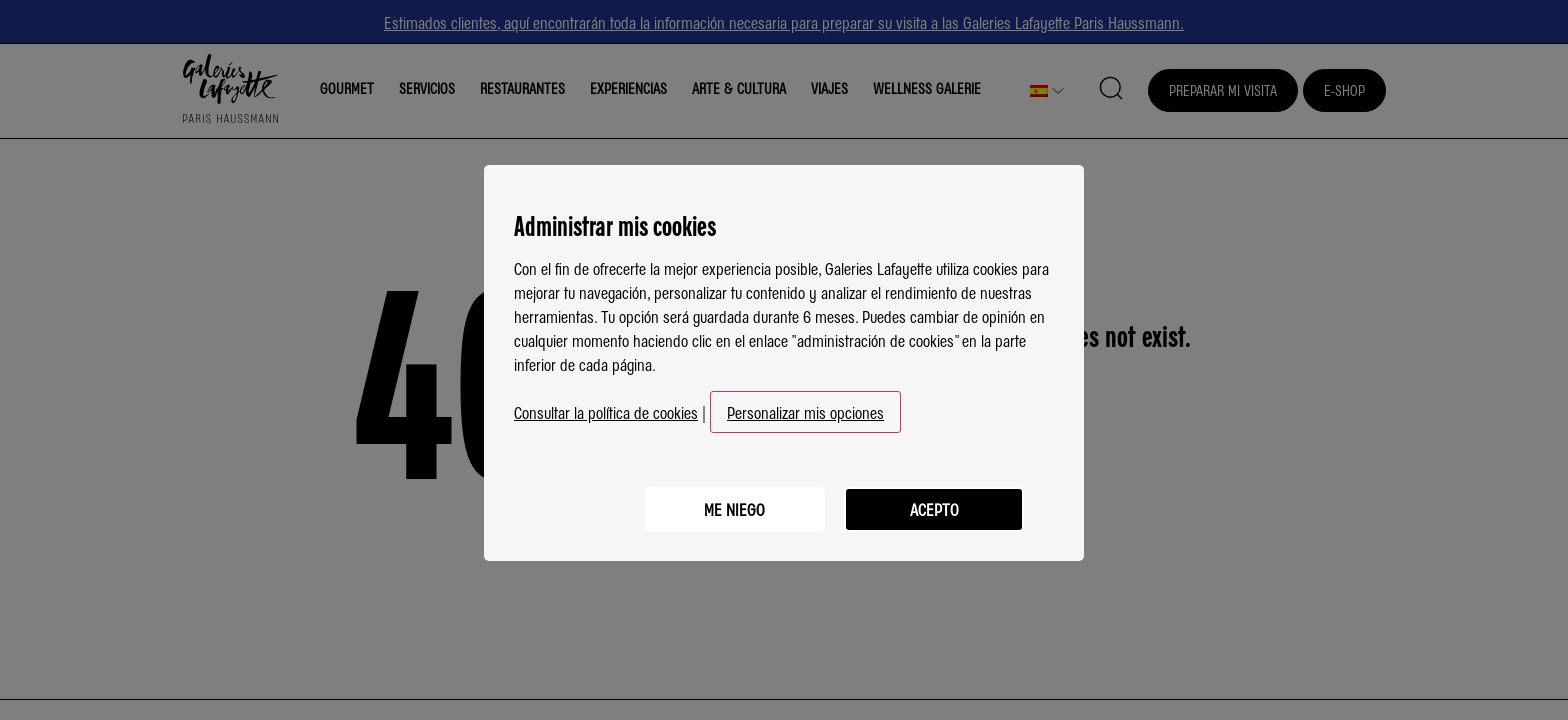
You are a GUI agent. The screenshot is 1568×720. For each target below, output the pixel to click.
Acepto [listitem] (934, 505)
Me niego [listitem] (734, 505)
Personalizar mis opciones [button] (805, 408)
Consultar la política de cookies (606, 408)
